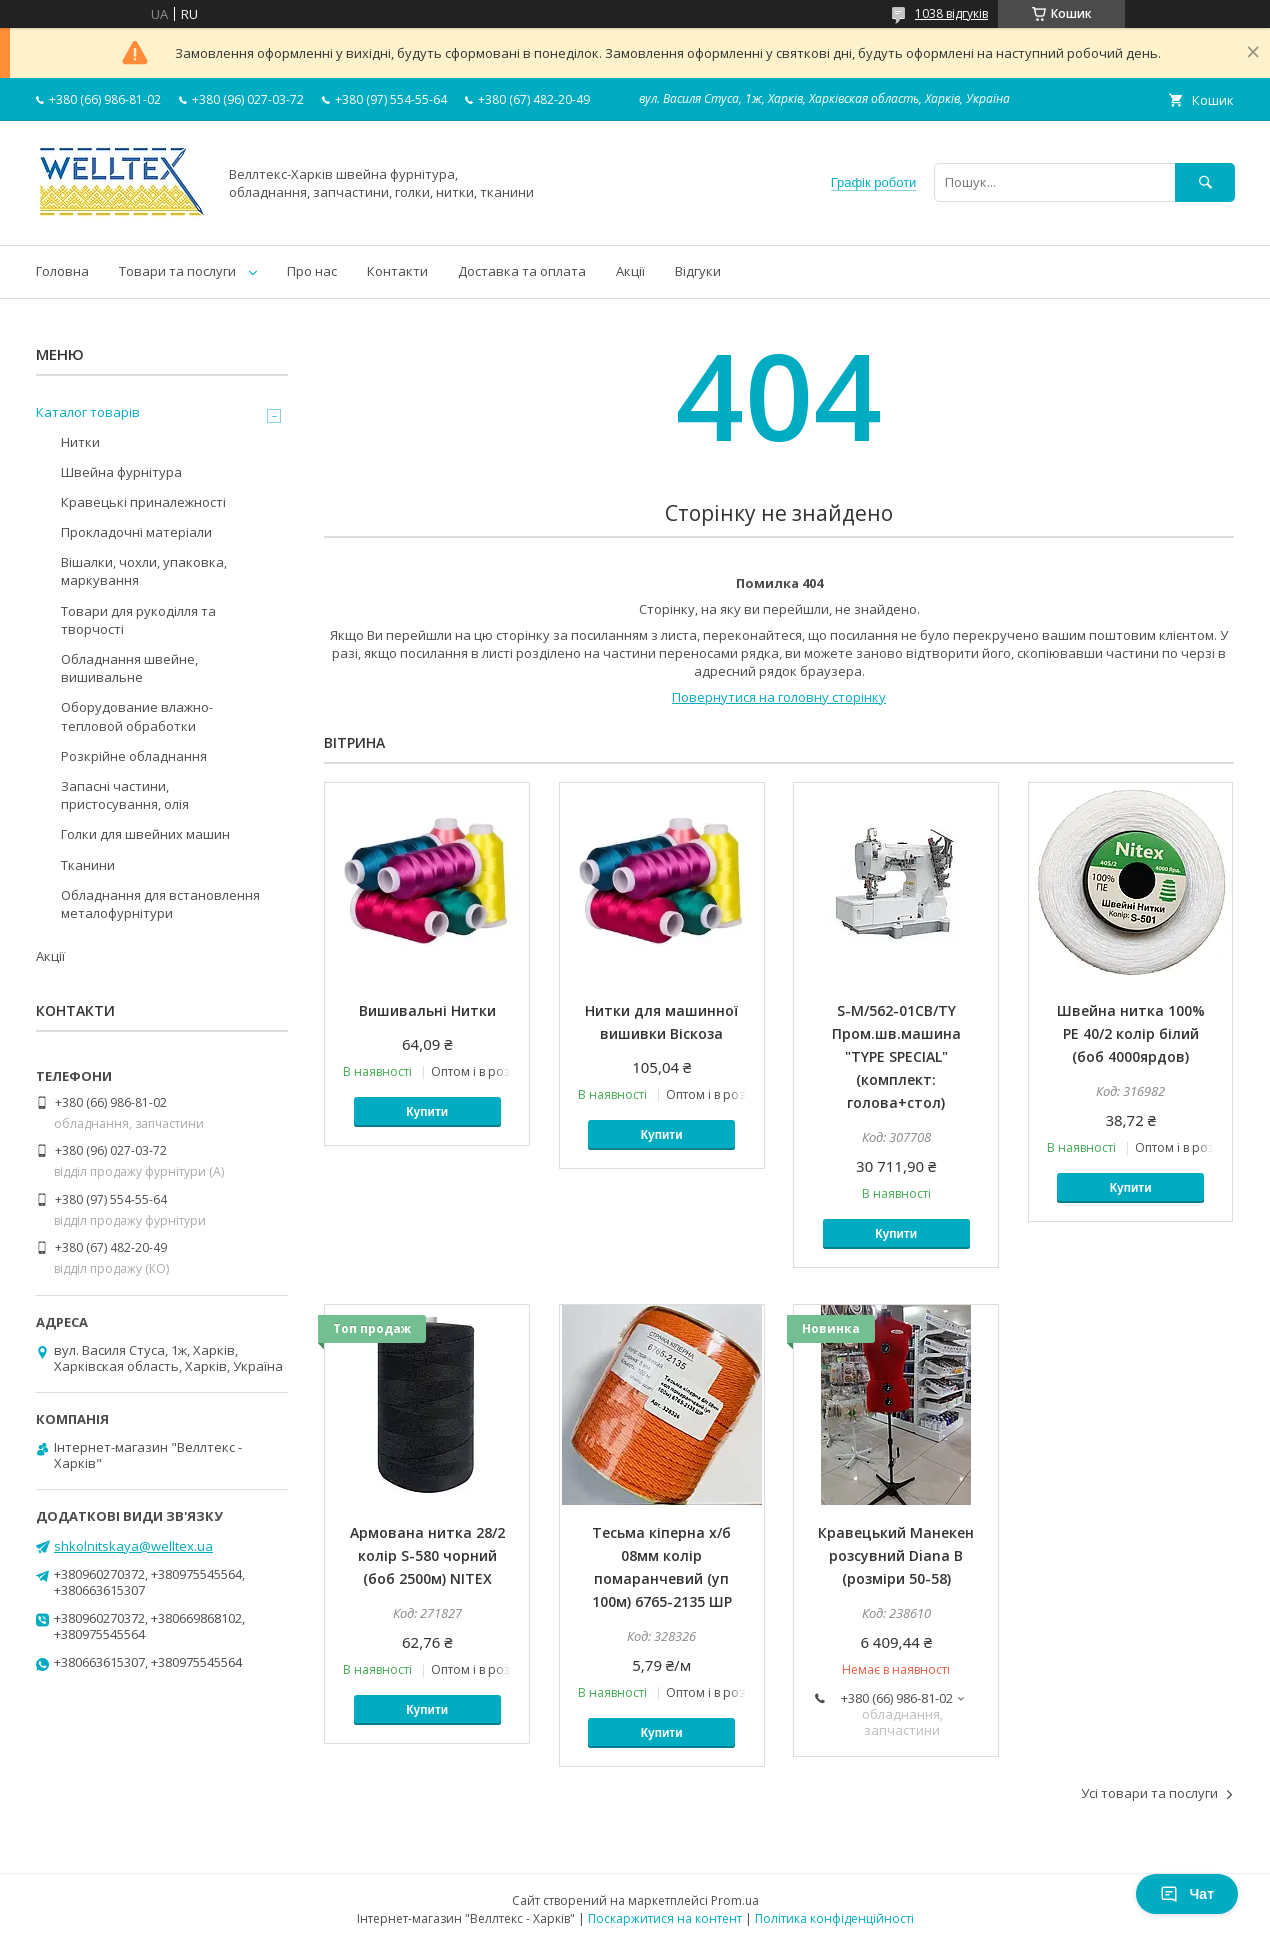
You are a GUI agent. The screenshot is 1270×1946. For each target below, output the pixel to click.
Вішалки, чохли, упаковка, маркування (144, 571)
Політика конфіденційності (834, 1918)
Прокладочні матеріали (136, 532)
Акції (630, 271)
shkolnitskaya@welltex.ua (133, 1546)
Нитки (80, 442)
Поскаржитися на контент (665, 1918)
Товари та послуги (177, 271)
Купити (427, 1112)
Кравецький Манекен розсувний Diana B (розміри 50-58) (896, 1555)
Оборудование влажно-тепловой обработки (137, 716)
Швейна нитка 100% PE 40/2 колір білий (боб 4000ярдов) (1131, 1033)
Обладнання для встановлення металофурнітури (160, 904)
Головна (62, 271)
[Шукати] (1205, 182)
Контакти (397, 271)
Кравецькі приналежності (143, 502)
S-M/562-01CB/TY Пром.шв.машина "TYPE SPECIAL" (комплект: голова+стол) (896, 1056)
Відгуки (698, 271)
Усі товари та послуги (1149, 1793)
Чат (1187, 1894)
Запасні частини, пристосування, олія (125, 795)
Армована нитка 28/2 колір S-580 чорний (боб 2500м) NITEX (427, 1555)
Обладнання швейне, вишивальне (129, 668)
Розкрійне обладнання (134, 756)
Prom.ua (735, 1900)
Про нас (312, 271)
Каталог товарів (88, 412)
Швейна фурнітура (121, 472)
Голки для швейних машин (145, 834)
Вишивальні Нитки (427, 1010)
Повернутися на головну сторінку (779, 697)
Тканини (88, 865)
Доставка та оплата (522, 271)
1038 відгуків (951, 13)
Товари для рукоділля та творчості (138, 620)
